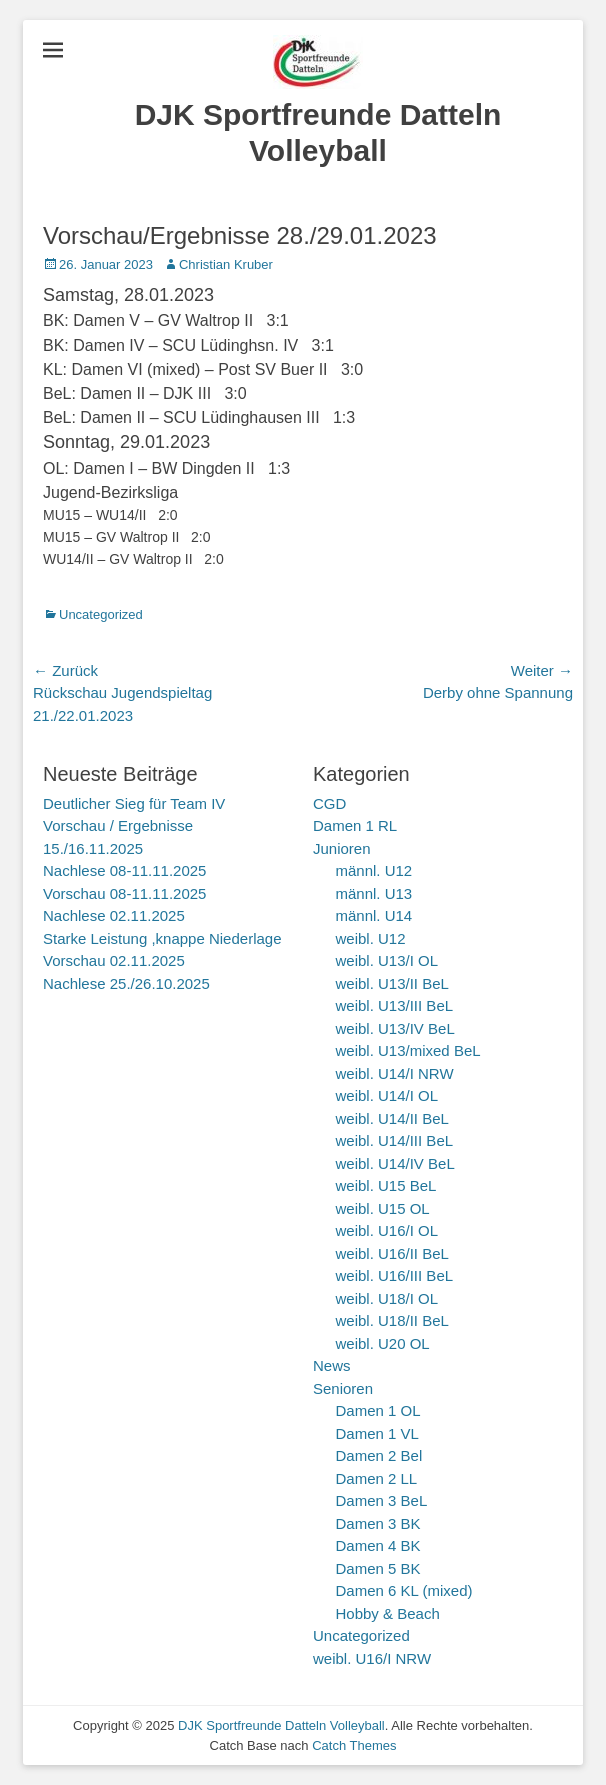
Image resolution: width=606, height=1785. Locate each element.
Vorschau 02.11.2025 (114, 960)
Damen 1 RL (355, 825)
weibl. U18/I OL (387, 1298)
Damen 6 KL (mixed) (404, 1590)
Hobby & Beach (388, 1613)
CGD (329, 803)
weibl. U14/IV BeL (395, 1163)
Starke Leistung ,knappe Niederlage (162, 938)
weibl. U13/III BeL (395, 1005)
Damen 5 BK (378, 1568)
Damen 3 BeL (382, 1500)
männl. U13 (374, 893)
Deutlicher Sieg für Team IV (134, 803)
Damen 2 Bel (379, 1455)
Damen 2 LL (377, 1478)
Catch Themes (354, 1745)
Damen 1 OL (378, 1410)
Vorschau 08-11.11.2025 (124, 893)
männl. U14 (374, 915)
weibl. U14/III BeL (395, 1140)
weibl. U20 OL (383, 1343)
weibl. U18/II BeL (392, 1320)
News (332, 1365)
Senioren (343, 1388)
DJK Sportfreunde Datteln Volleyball (281, 1725)
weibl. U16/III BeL (395, 1275)
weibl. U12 (371, 938)
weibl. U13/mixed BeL (408, 1050)
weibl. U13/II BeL (392, 983)
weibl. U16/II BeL (392, 1253)
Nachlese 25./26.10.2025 (126, 983)
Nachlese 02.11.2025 (114, 915)
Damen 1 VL (377, 1433)
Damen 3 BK (378, 1523)
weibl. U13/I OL (387, 960)
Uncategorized (101, 614)
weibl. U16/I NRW (372, 1658)
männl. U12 (374, 870)
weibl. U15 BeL (386, 1185)
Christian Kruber (226, 264)
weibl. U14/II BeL (392, 1118)
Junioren (342, 848)
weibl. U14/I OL (387, 1095)
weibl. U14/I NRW (395, 1073)
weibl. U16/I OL (387, 1230)
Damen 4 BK (378, 1545)
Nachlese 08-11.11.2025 (124, 870)
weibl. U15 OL (383, 1208)
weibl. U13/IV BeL (395, 1028)
